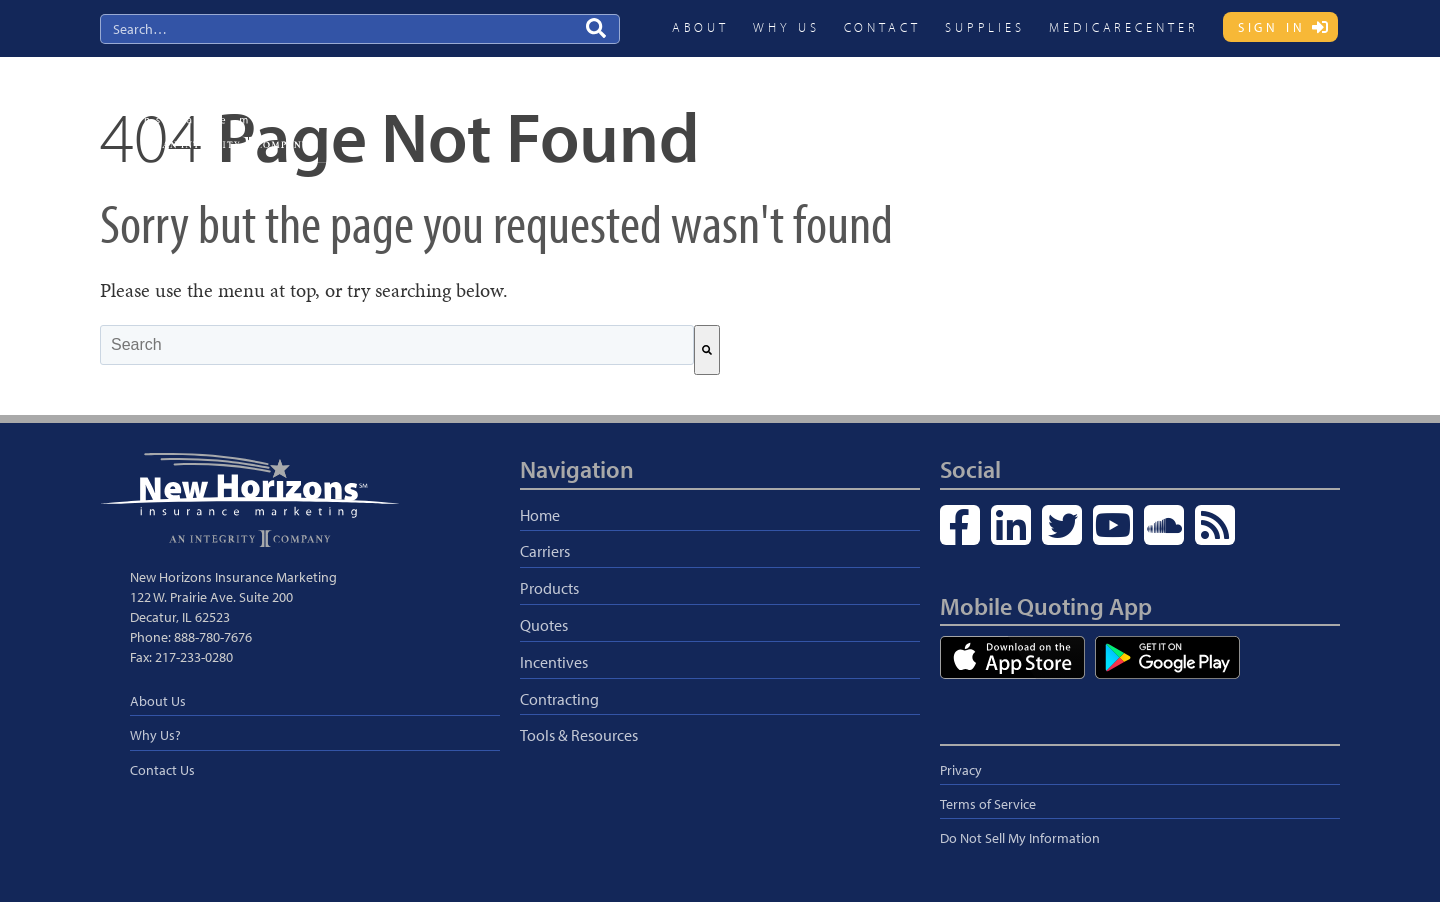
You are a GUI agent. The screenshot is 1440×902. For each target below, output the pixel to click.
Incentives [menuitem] (1053, 106)
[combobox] (397, 345)
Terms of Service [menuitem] (988, 804)
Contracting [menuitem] (1151, 106)
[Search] (707, 350)
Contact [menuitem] (882, 27)
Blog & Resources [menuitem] (1271, 106)
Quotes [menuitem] (968, 106)
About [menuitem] (701, 27)
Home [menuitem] (540, 515)
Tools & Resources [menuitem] (579, 735)
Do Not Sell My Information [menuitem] (1020, 838)
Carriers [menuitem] (806, 106)
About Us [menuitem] (158, 701)
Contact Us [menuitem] (162, 770)
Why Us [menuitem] (786, 27)
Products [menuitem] (888, 106)
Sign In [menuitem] (1272, 27)
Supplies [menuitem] (985, 27)
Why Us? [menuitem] (155, 735)
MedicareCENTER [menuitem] (1124, 27)
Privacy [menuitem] (961, 770)
